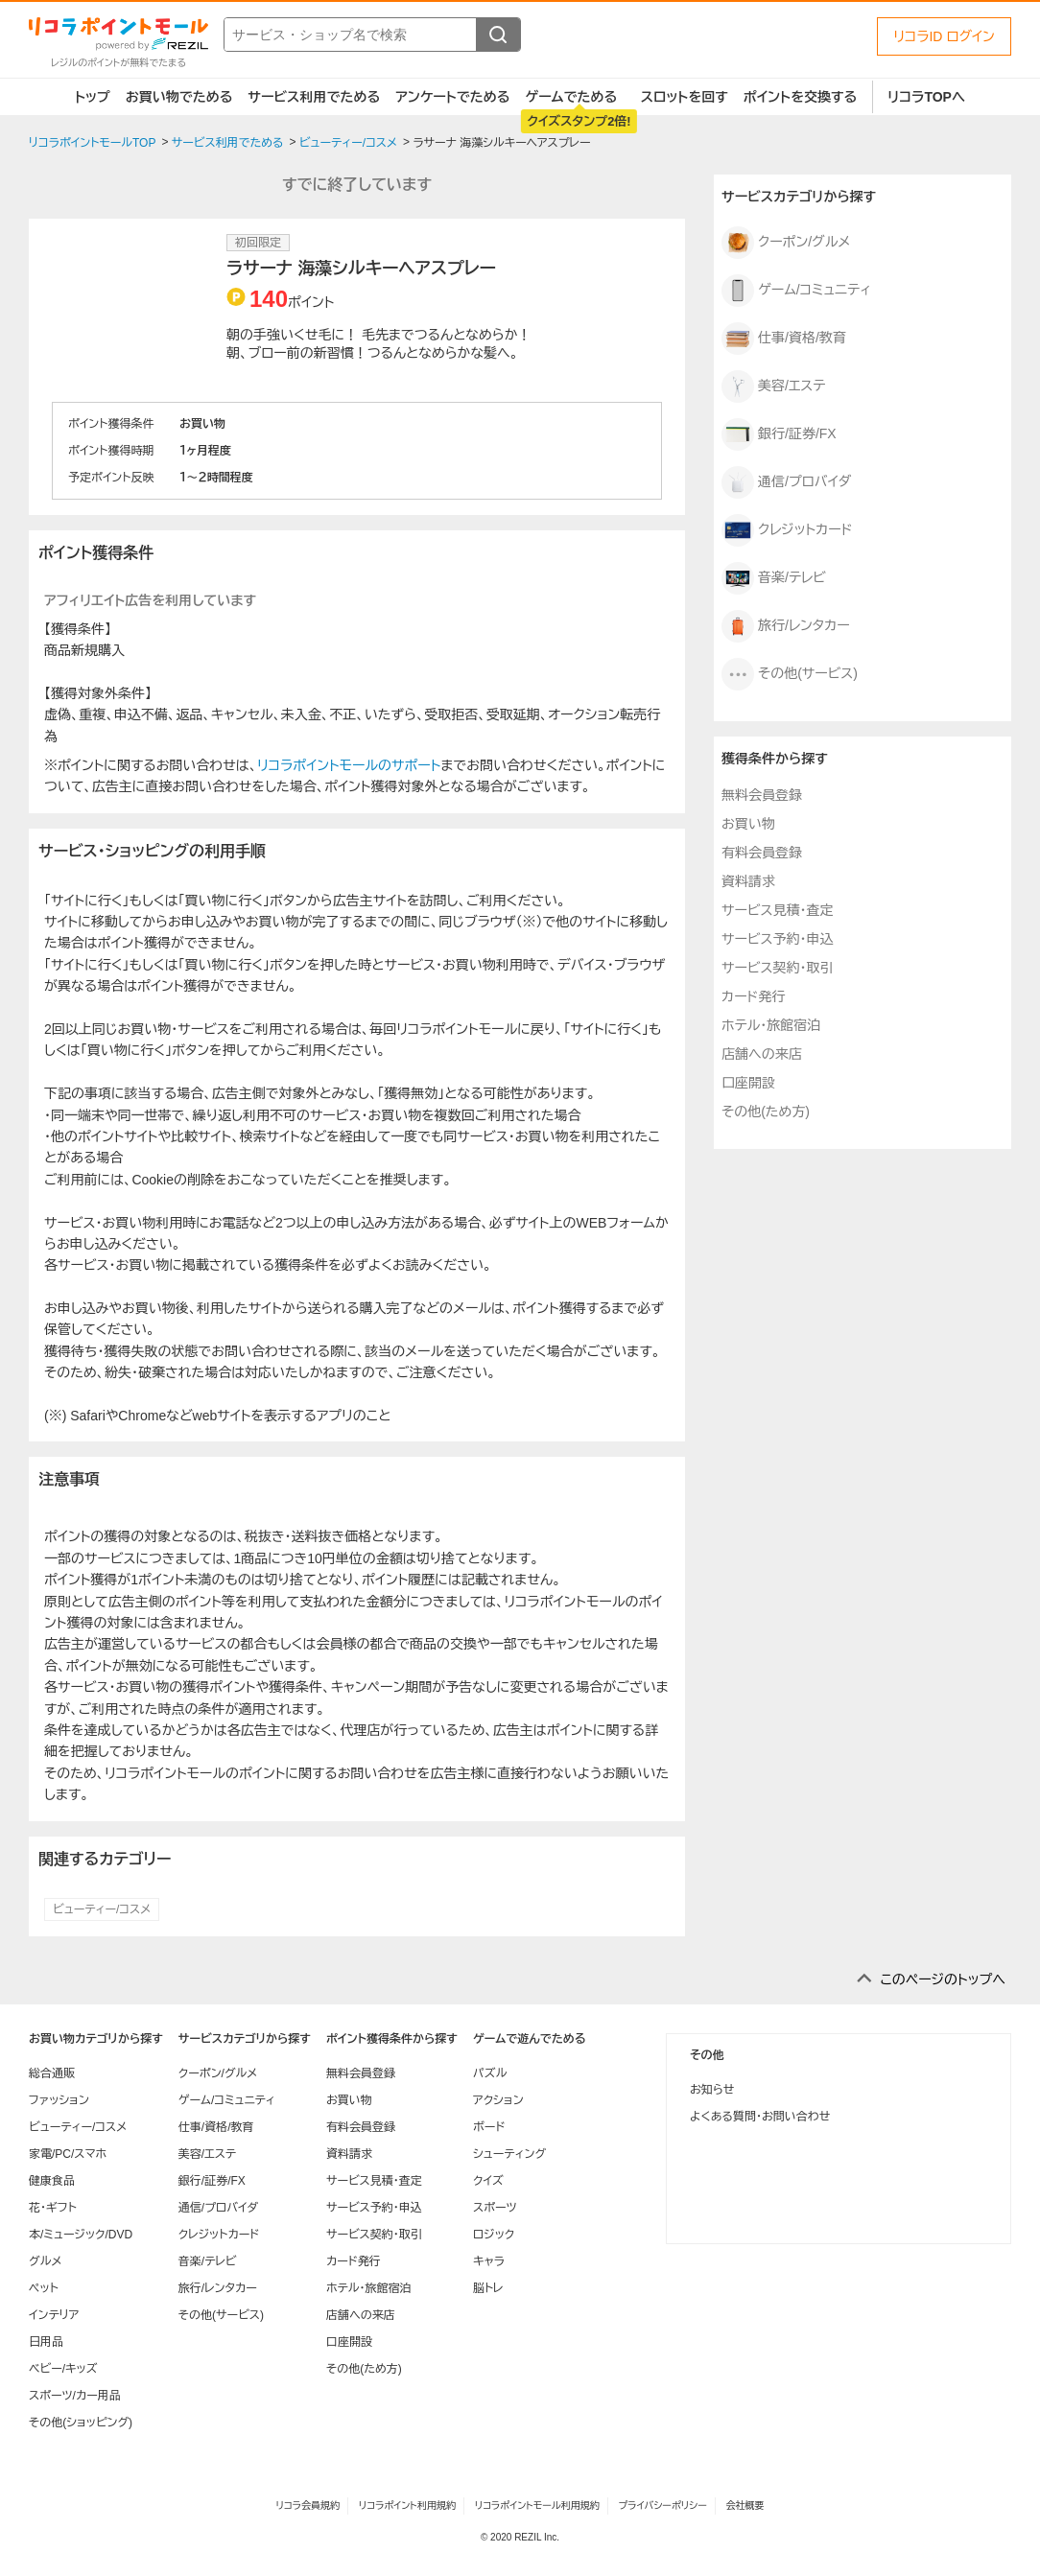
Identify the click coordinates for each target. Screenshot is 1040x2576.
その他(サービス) (789, 674)
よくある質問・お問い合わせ (760, 2116)
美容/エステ (773, 386)
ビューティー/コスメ (102, 1909)
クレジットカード (787, 530)
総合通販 (52, 2073)
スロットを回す (684, 97)
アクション (498, 2100)
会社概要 (745, 2505)
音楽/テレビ (773, 578)
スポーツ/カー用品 (75, 2395)
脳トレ (488, 2288)
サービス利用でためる (314, 97)
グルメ (45, 2261)
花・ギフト (53, 2207)
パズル (490, 2073)
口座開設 (748, 1082)
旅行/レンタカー (785, 626)
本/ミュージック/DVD (80, 2234)
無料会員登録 (761, 795)
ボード (489, 2127)
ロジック (493, 2234)
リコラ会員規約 (307, 2505)
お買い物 (748, 824)
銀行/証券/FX (779, 434)
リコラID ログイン (944, 36)
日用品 (46, 2342)
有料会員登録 (761, 852)
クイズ (488, 2181)
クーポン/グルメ (785, 242)
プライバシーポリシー (663, 2505)
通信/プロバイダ (786, 482)
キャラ (489, 2261)
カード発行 (753, 996)
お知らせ (712, 2089)
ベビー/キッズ (63, 2369)
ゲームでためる (571, 97)
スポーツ (495, 2207)
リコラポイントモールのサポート (348, 765)
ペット (44, 2288)
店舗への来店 (761, 1054)
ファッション (59, 2100)
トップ (92, 97)
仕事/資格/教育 (783, 338)
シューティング (509, 2154)
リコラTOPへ (926, 97)
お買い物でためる (179, 97)
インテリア (54, 2315)
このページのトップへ (942, 1979)
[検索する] (498, 34)
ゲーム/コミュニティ (796, 290)
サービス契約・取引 (777, 967)
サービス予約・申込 (777, 939)
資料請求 (748, 881)
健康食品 (52, 2181)
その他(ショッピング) (80, 2422)
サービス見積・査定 (777, 910)
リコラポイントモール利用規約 (537, 2505)
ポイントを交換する (800, 97)
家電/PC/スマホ (67, 2154)
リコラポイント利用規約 (407, 2505)
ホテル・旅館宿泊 (770, 1025)
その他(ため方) (765, 1111)
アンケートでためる (452, 97)
